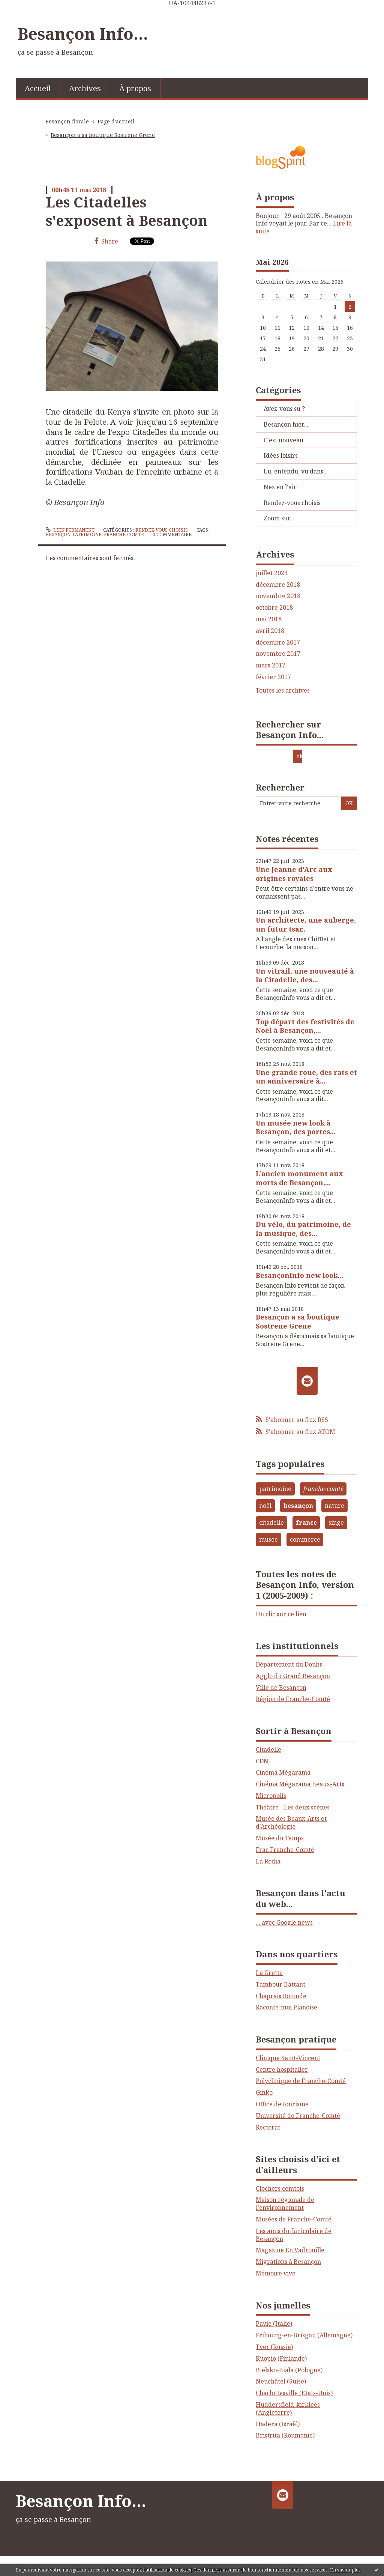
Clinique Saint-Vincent (288, 2058)
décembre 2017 (278, 642)
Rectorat (268, 2127)
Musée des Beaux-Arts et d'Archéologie (291, 1822)
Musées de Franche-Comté (294, 2219)
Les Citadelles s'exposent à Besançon (127, 211)
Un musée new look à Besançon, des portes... (296, 1127)
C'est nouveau (283, 440)
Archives (85, 88)
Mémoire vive (276, 2273)
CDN (262, 1761)
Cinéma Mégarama (283, 1772)
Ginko (264, 2092)
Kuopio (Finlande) (281, 2358)
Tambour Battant (280, 1984)
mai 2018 (269, 619)
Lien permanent (70, 530)
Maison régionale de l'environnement (285, 2204)
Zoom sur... (279, 518)
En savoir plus (345, 2570)
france (306, 1522)
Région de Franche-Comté (293, 1699)
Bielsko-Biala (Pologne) (289, 2370)
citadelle (271, 1522)
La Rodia (268, 1861)
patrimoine (87, 534)
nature (334, 1505)
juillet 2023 (272, 573)
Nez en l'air (280, 487)
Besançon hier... (286, 424)
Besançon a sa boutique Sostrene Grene (103, 134)
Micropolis (271, 1795)
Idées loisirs (281, 455)
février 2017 (273, 677)
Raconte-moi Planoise (286, 2007)
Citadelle (268, 1749)
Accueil (38, 88)
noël (265, 1505)
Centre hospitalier (282, 2069)
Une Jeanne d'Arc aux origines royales (294, 873)
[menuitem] (38, 88)
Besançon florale (67, 121)
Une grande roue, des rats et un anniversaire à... (306, 1076)
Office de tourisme (282, 2104)
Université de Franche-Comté (298, 2116)
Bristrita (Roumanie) (285, 2435)
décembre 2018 (278, 585)
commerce (305, 1539)
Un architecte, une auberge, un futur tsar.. (306, 924)
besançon (58, 534)
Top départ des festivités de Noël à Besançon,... (305, 1026)
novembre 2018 (278, 596)
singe (336, 1522)
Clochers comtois (280, 2188)
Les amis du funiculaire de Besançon (294, 2235)
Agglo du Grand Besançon (293, 1676)
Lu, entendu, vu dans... (296, 471)
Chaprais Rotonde (281, 1996)
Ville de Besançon (281, 1687)
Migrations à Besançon (288, 2261)
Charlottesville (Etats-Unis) (294, 2393)
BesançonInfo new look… (300, 1275)
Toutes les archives (283, 690)
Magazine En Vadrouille (290, 2250)
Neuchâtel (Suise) (281, 2381)
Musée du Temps (280, 1838)
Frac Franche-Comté (285, 1850)
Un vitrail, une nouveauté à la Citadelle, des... (305, 975)
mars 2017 (270, 665)
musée (268, 1539)
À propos (135, 88)
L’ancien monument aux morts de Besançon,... (299, 1178)
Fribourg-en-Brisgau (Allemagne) (304, 2335)
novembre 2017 (278, 654)
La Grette (269, 1973)
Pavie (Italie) (274, 2323)
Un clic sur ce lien (281, 1614)
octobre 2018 (274, 608)
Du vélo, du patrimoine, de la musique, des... (303, 1228)
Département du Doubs (289, 1664)
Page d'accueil (116, 121)
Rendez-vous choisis (161, 530)
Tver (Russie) (274, 2347)
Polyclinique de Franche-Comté (301, 2081)
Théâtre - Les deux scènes (293, 1807)
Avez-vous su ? (284, 408)
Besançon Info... (83, 33)
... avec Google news (284, 1922)
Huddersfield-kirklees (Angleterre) (288, 2408)
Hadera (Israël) (278, 2424)
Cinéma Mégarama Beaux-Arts (300, 1784)
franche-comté (124, 534)
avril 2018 (270, 631)
